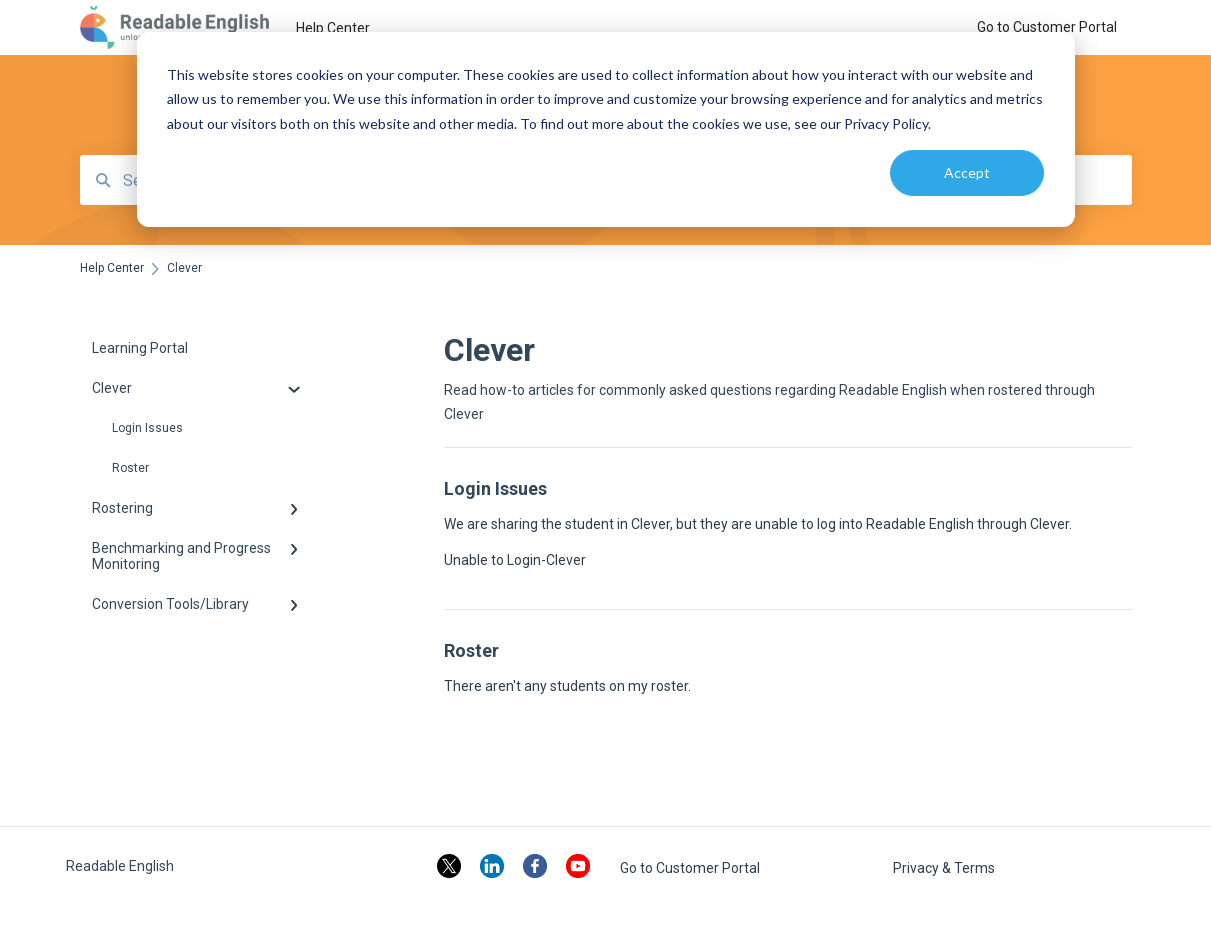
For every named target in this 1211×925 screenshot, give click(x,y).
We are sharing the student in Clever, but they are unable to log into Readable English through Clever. (758, 524)
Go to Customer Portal (690, 868)
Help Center (333, 28)
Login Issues (147, 428)
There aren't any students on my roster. (567, 686)
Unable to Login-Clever (515, 560)
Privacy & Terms (944, 868)
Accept (967, 172)
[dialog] (606, 129)
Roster (130, 468)
